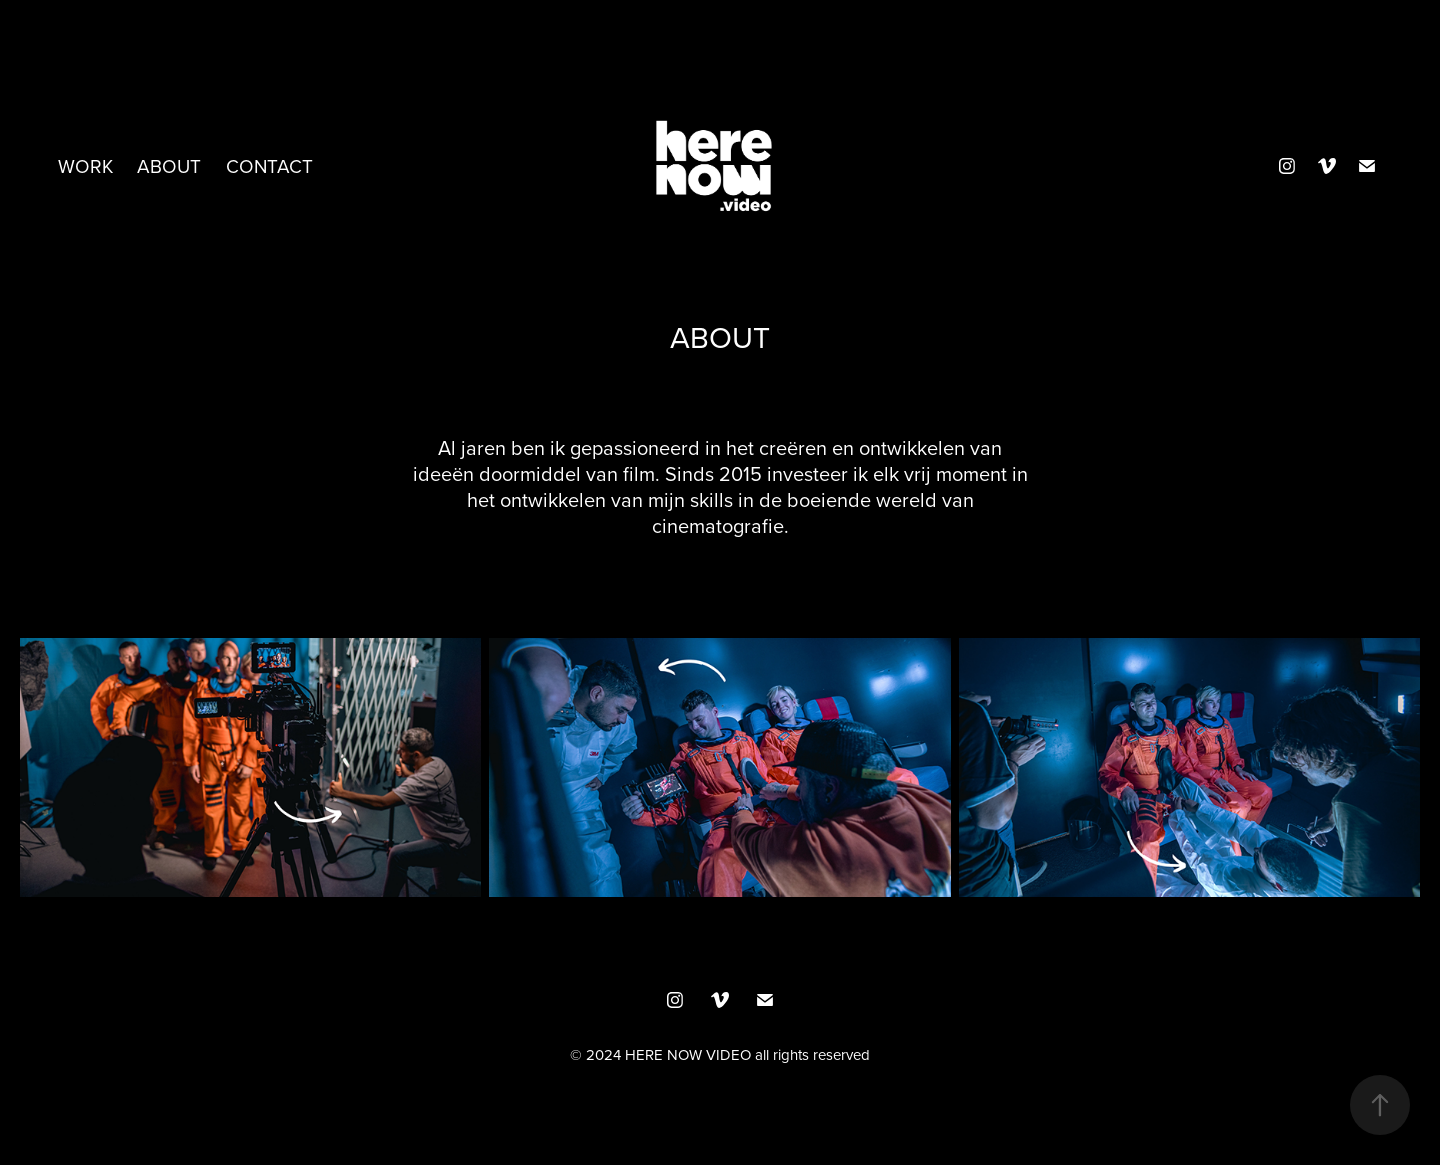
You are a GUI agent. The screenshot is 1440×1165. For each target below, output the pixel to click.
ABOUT (169, 165)
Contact (269, 165)
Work (85, 165)
